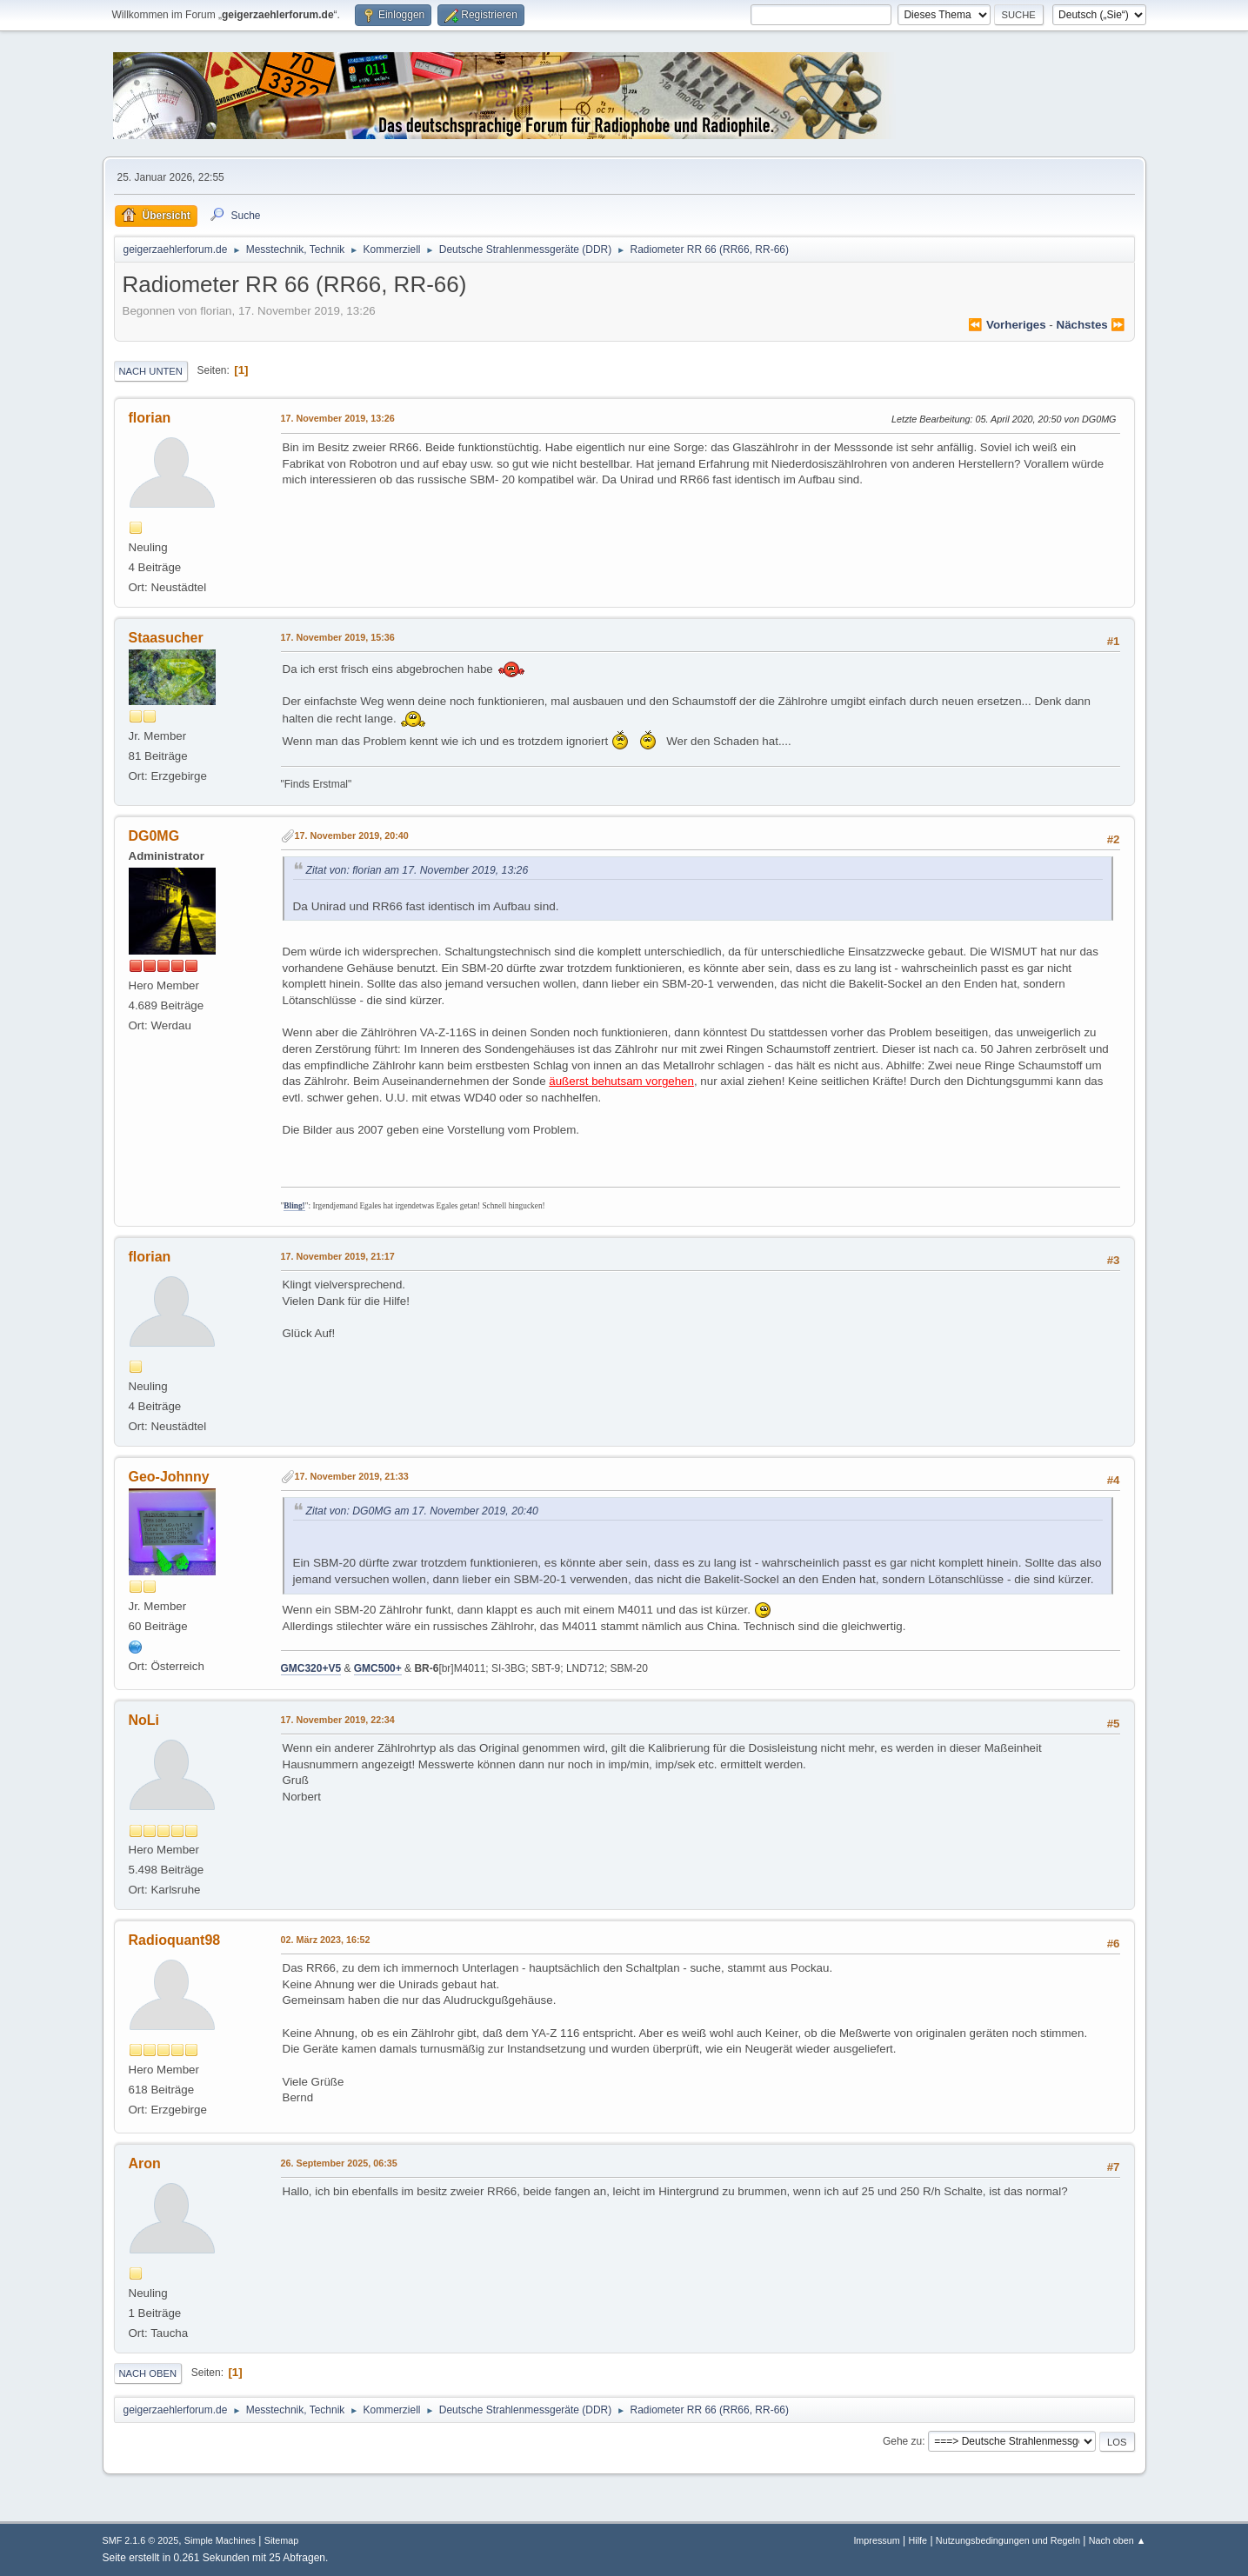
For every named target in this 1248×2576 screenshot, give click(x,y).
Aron (145, 2163)
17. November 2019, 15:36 (338, 637)
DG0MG (154, 836)
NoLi (144, 1720)
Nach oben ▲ (1117, 2540)
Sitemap (281, 2540)
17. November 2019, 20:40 (352, 835)
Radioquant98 (175, 1940)
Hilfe (917, 2540)
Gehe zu (902, 2441)
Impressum (876, 2540)
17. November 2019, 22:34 (338, 1719)
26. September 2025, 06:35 (339, 2163)
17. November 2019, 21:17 (338, 1256)
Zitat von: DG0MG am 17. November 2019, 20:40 (422, 1511)
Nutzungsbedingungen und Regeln (1008, 2540)
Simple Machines (220, 2540)
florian (150, 417)
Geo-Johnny (169, 1476)
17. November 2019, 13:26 (338, 418)
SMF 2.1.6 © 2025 (141, 2540)
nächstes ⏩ (1091, 324)
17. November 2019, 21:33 (352, 1476)
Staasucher (166, 637)
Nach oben (148, 2373)
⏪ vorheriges (1006, 324)
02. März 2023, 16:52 (325, 1939)
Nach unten (151, 371)
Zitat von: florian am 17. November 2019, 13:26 (417, 870)
